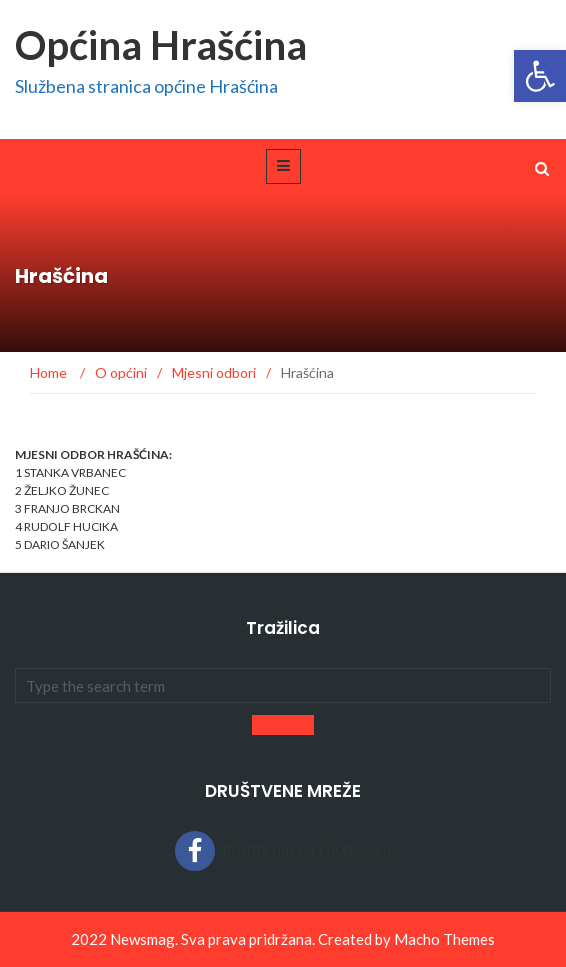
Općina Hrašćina (161, 45)
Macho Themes (444, 939)
